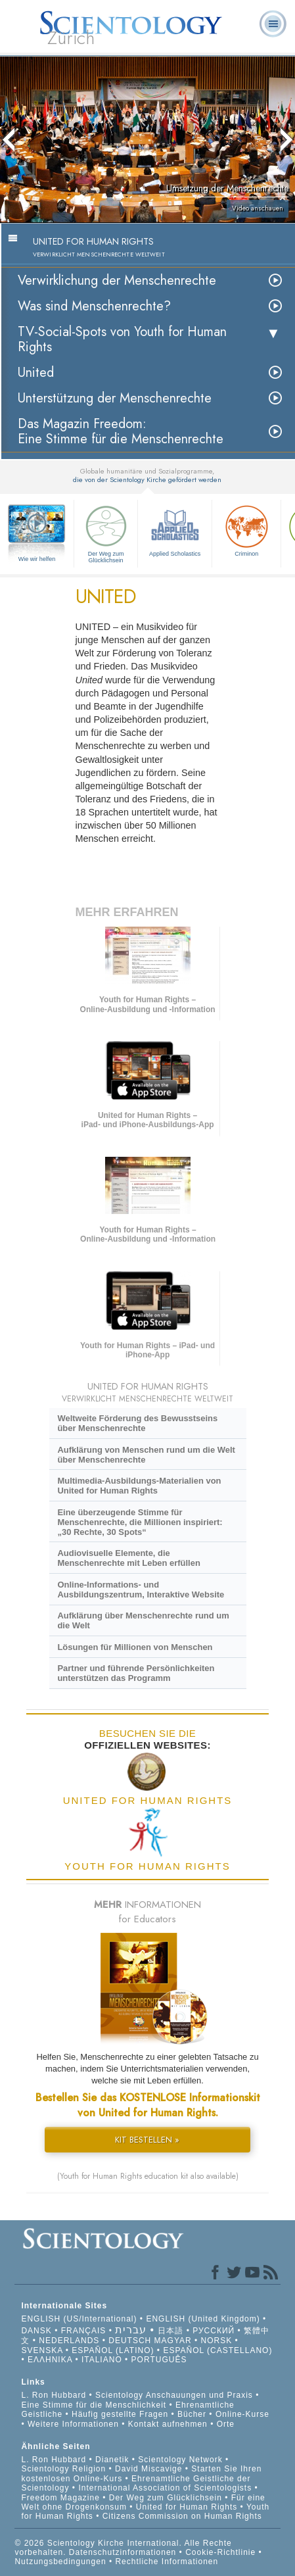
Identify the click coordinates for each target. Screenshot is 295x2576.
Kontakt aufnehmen (168, 2424)
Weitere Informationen (73, 2424)
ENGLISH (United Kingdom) (203, 2318)
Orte (226, 2424)
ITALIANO (101, 2359)
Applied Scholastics (174, 529)
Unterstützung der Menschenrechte (115, 398)
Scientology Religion (63, 2468)
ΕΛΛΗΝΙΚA (50, 2359)
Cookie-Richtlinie (220, 2552)
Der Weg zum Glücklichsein (106, 533)
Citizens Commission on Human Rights (182, 2516)
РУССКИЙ (214, 2330)
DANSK (36, 2330)
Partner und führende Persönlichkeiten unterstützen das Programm (135, 1673)
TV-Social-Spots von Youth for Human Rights (122, 339)
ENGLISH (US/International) (79, 2318)
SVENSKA (41, 2350)
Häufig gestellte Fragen (120, 2414)
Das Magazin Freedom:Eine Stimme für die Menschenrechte (120, 431)
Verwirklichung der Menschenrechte (117, 280)
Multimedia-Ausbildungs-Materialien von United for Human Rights (139, 1485)
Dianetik (112, 2459)
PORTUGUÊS (159, 2359)
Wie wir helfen (37, 559)
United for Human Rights (188, 2507)
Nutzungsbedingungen (60, 2561)
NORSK (217, 2340)
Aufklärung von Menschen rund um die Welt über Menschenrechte (146, 1455)
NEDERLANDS (69, 2340)
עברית (131, 2329)
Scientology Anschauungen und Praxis (174, 2395)
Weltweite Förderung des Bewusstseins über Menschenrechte (137, 1423)
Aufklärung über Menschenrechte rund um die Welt (143, 1620)
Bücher (191, 2414)
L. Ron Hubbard (53, 2395)
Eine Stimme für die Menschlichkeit (93, 2405)
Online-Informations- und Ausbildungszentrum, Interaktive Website (140, 1589)
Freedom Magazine (60, 2497)
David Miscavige (148, 2468)
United (36, 372)
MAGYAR (173, 2340)
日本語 (170, 2330)
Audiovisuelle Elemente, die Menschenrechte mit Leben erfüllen (128, 1558)
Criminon (246, 529)
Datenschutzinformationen (122, 2552)
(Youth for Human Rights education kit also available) (147, 2176)
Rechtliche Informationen (166, 2561)
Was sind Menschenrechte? (94, 306)
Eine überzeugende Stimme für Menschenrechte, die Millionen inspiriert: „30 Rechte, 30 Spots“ (139, 1522)
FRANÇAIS (83, 2330)
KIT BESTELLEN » (147, 2139)
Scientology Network (180, 2459)
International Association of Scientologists (165, 2487)
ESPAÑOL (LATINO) (113, 2350)
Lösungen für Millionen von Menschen (134, 1647)
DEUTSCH (129, 2340)
